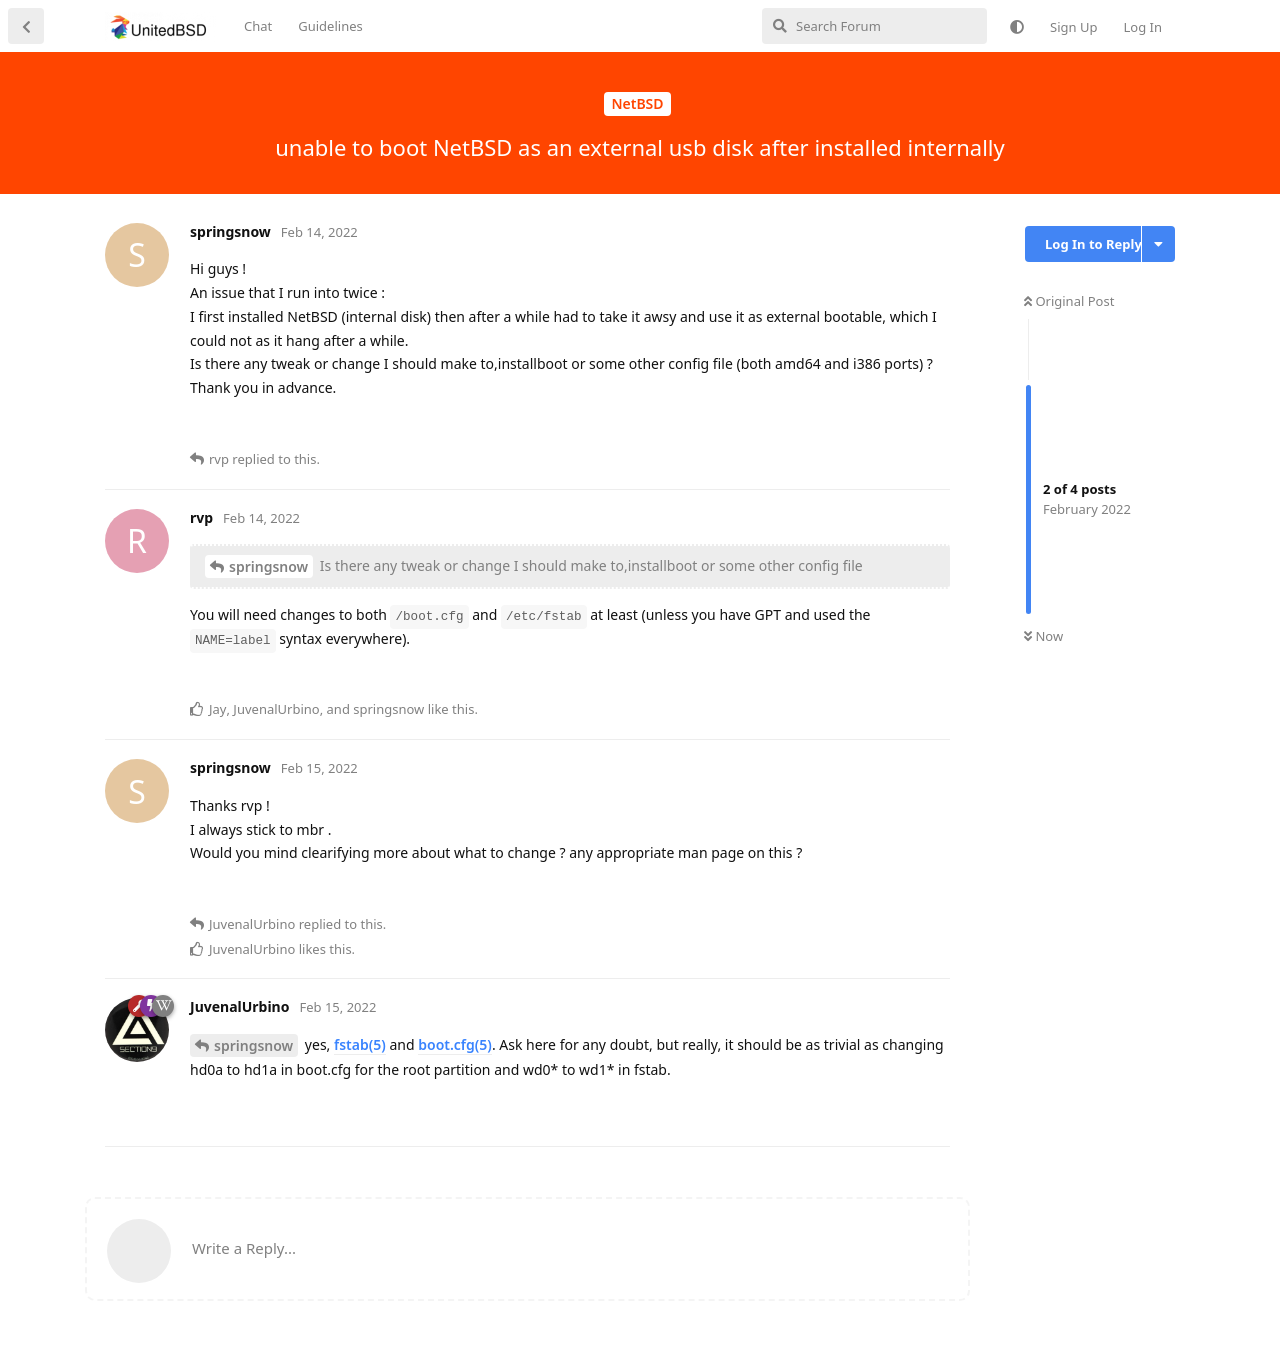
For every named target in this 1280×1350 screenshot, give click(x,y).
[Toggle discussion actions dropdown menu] (1158, 244)
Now (1043, 636)
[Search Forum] (874, 26)
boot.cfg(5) (455, 1044)
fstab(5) (360, 1044)
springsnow (268, 566)
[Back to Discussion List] (26, 26)
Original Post (1069, 301)
